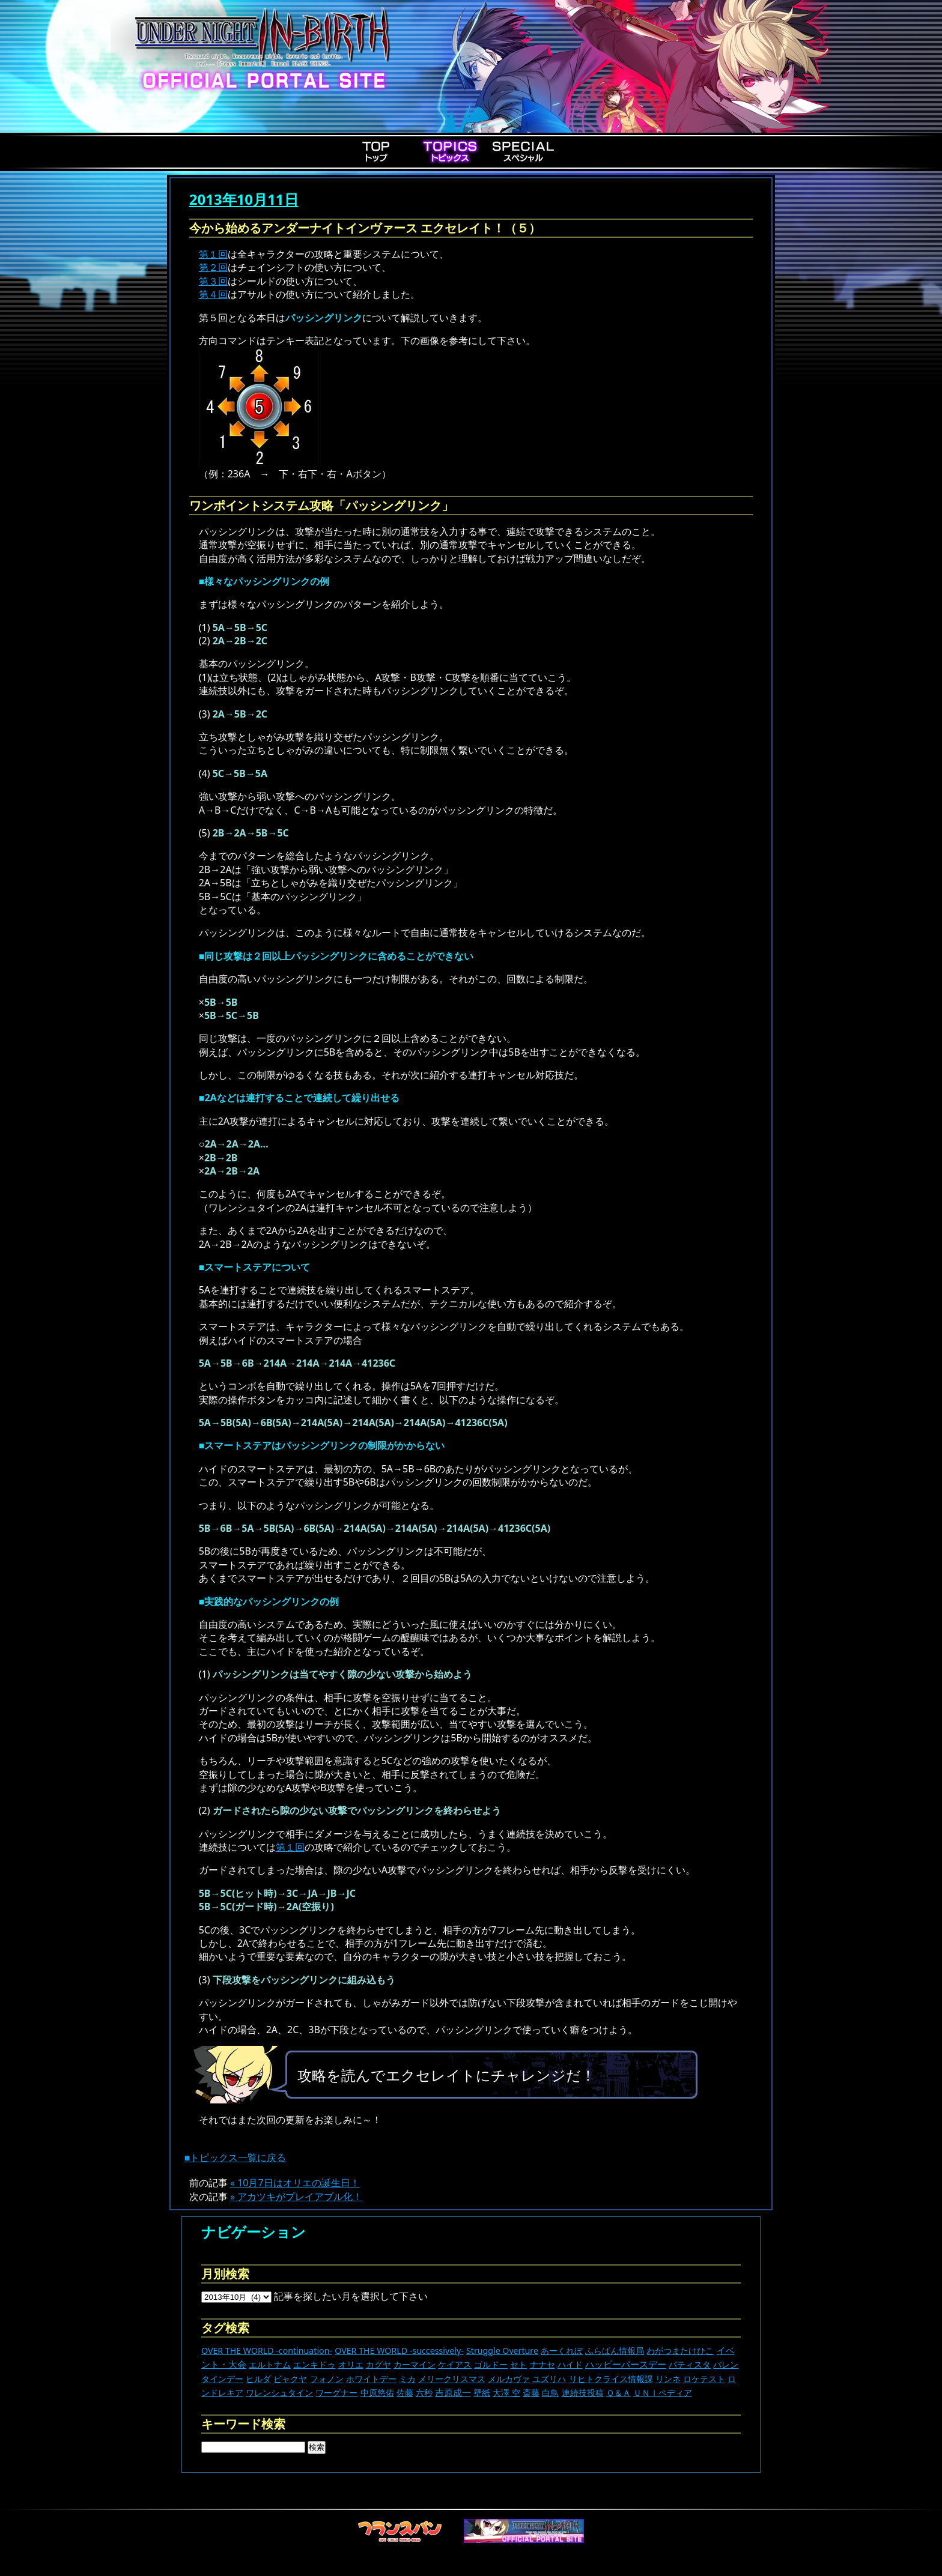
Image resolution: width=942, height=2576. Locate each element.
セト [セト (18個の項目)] (518, 2364)
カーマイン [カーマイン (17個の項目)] (415, 2364)
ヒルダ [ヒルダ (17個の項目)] (258, 2378)
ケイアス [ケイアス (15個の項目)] (455, 2364)
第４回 (213, 294)
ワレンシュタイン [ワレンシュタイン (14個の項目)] (279, 2392)
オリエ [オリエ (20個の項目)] (350, 2364)
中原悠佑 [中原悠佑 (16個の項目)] (377, 2392)
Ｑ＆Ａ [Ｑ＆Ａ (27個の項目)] (618, 2392)
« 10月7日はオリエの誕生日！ (295, 2182)
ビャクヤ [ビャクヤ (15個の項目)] (290, 2378)
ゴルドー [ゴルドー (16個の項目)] (491, 2364)
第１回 (213, 254)
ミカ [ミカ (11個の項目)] (407, 2378)
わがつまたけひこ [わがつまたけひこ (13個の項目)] (680, 2350)
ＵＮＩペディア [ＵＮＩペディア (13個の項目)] (662, 2392)
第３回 (213, 281)
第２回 (213, 267)
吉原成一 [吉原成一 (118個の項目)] (453, 2392)
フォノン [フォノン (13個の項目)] (327, 2378)
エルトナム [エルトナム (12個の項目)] (270, 2364)
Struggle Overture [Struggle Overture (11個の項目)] (502, 2350)
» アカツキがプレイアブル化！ (296, 2196)
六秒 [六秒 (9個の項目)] (424, 2392)
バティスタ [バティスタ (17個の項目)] (690, 2364)
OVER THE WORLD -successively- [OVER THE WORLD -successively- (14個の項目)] (399, 2350)
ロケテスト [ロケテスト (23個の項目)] (704, 2378)
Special (523, 151)
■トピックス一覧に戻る (235, 2157)
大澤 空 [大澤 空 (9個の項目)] (506, 2392)
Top (376, 151)
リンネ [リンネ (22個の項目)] (668, 2378)
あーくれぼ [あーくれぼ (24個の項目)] (562, 2350)
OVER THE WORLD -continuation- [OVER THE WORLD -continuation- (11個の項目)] (266, 2350)
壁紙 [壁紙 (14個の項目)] (481, 2392)
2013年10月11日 (244, 199)
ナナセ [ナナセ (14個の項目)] (542, 2364)
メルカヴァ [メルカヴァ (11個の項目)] (509, 2378)
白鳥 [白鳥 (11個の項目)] (550, 2392)
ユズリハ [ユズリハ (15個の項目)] (549, 2378)
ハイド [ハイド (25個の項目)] (570, 2364)
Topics (450, 151)
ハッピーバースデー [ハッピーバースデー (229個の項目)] (625, 2364)
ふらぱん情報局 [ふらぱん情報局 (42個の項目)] (614, 2350)
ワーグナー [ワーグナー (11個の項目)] (336, 2392)
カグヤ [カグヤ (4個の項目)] (378, 2364)
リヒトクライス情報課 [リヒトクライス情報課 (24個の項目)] (611, 2378)
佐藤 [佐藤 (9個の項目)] (405, 2392)
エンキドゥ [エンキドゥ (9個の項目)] (314, 2364)
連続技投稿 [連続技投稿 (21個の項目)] (583, 2392)
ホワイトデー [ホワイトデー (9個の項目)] (371, 2378)
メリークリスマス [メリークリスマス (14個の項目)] (451, 2378)
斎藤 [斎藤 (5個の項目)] (531, 2392)
